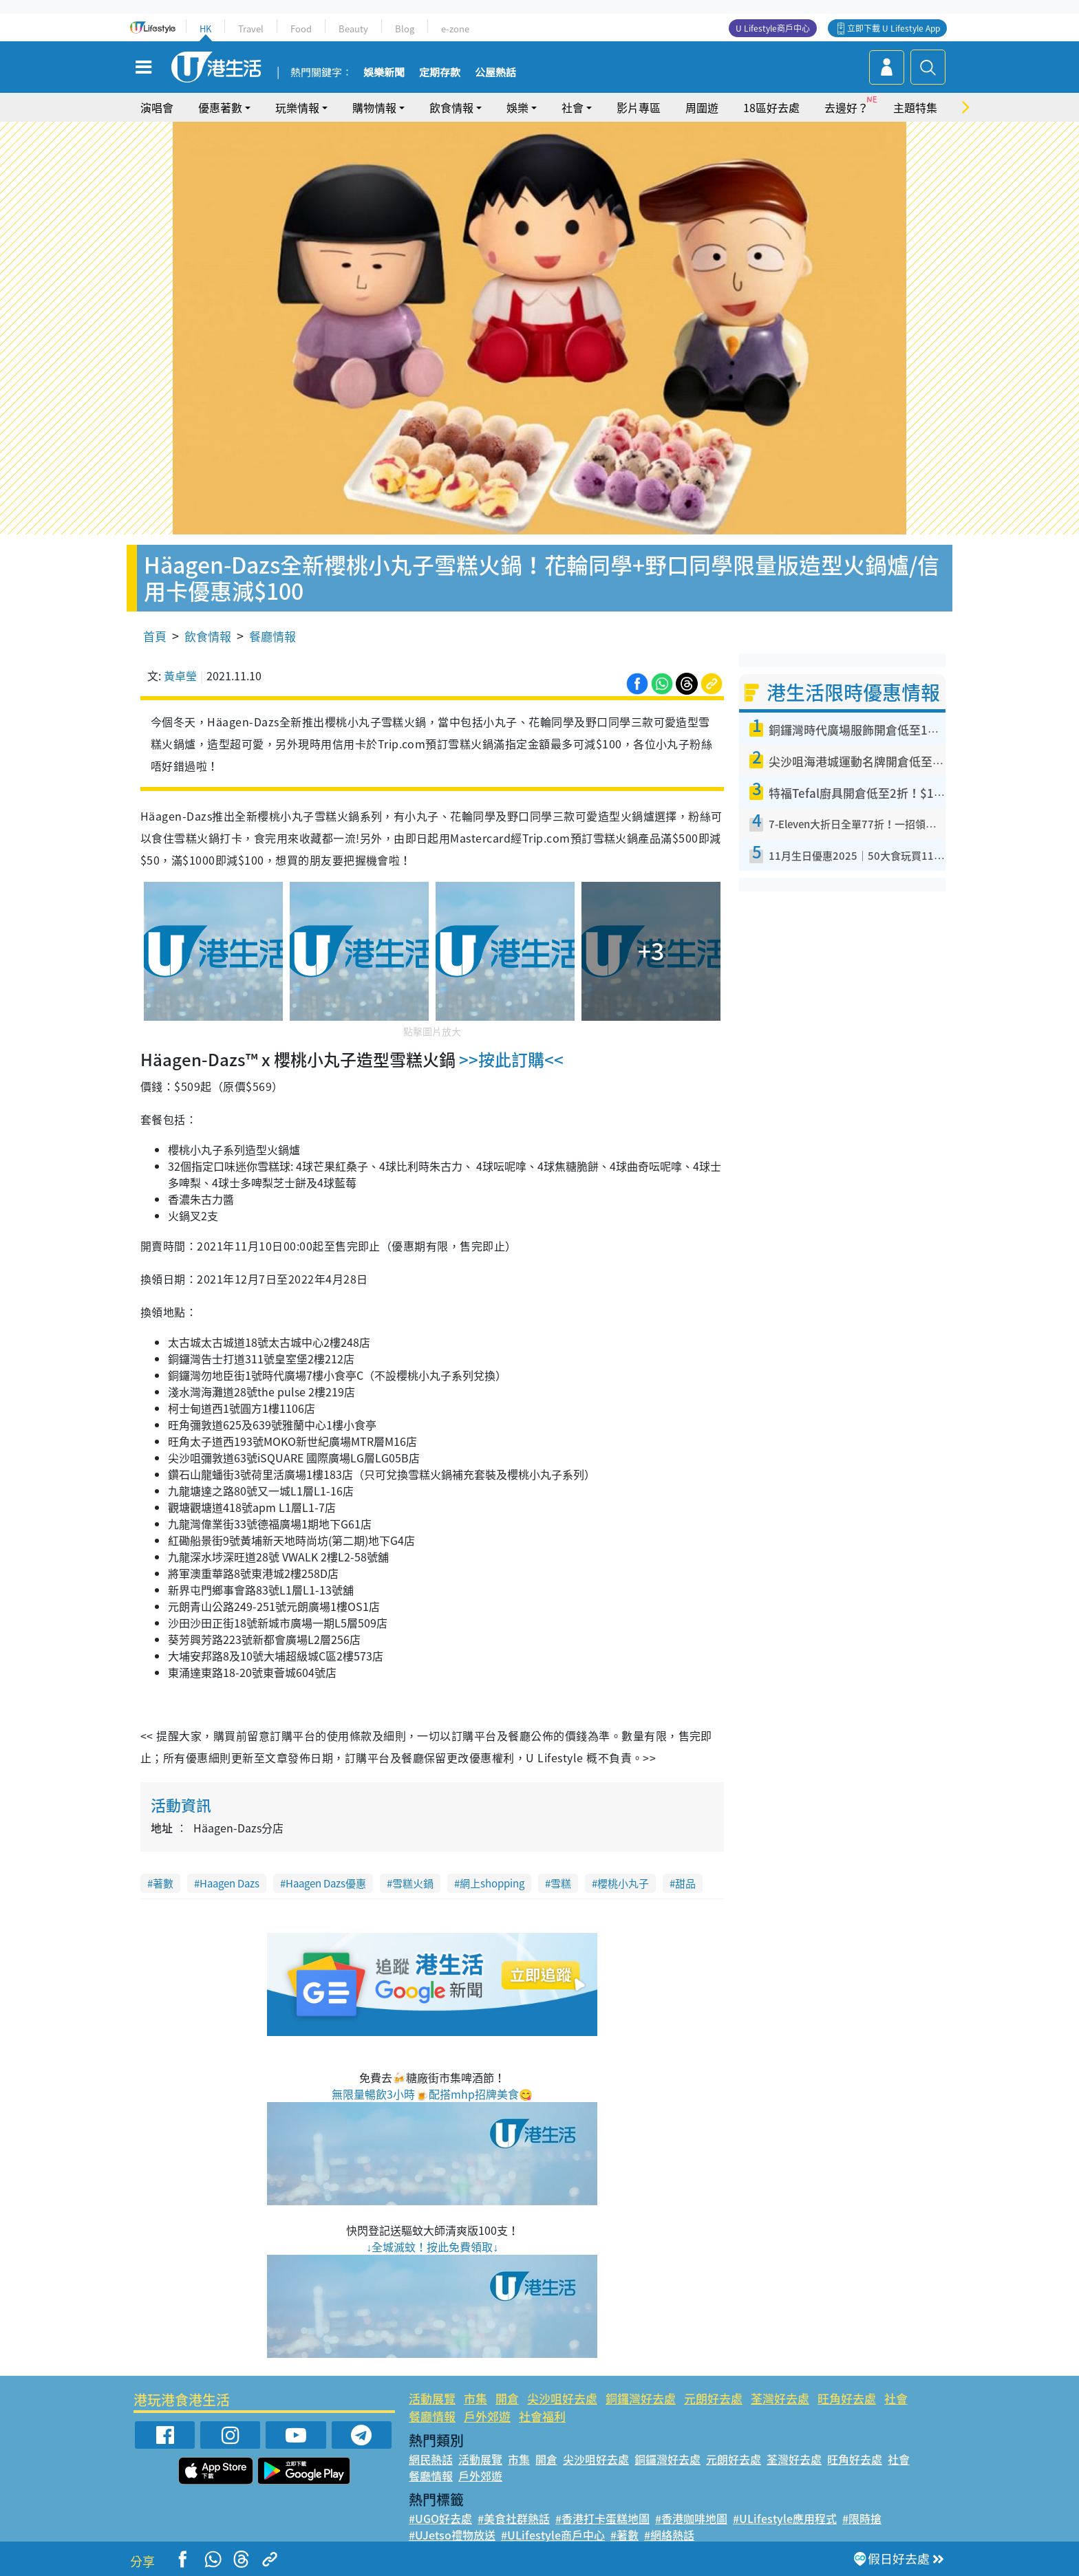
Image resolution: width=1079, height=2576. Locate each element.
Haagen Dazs (229, 1883)
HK (205, 28)
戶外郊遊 (487, 2416)
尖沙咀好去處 (562, 2398)
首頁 (155, 636)
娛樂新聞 (384, 72)
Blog (404, 28)
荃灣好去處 (780, 2398)
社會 (573, 107)
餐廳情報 (272, 636)
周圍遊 (701, 107)
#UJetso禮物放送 (452, 2534)
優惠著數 (220, 107)
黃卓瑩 (180, 675)
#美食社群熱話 (514, 2518)
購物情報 (374, 107)
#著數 (624, 2534)
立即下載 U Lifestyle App (893, 28)
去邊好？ (846, 107)
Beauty (353, 28)
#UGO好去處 (440, 2518)
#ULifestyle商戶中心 (553, 2534)
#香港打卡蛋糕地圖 (602, 2518)
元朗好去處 (713, 2398)
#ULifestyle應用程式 (785, 2518)
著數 (163, 1883)
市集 (475, 2398)
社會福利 (542, 2416)
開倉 (507, 2398)
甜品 (685, 1883)
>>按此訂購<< (510, 1059)
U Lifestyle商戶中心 (773, 28)
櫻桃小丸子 (623, 1883)
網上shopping (492, 1883)
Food (301, 28)
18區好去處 (771, 107)
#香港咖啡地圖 (691, 2518)
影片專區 (639, 107)
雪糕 (561, 1883)
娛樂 (517, 107)
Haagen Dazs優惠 (326, 1883)
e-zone (455, 28)
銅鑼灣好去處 (641, 2398)
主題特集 (915, 107)
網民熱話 (431, 2459)
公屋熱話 (495, 72)
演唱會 (156, 107)
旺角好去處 (847, 2398)
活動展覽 (432, 2398)
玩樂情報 (297, 107)
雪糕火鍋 (413, 1883)
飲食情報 (451, 107)
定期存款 (439, 72)
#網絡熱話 (669, 2534)
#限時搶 (862, 2518)
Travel (251, 28)
